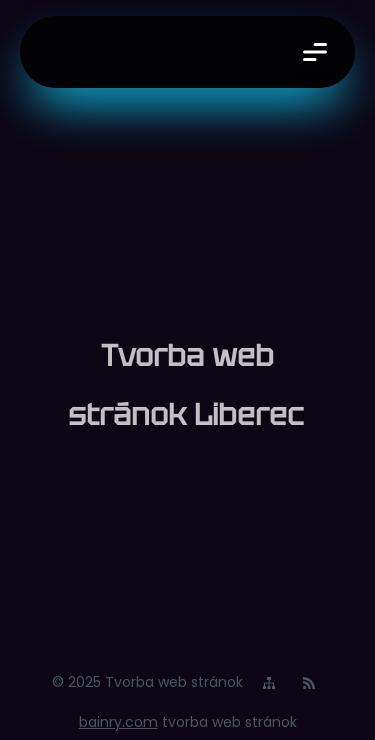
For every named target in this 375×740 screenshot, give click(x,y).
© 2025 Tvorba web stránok (147, 682)
